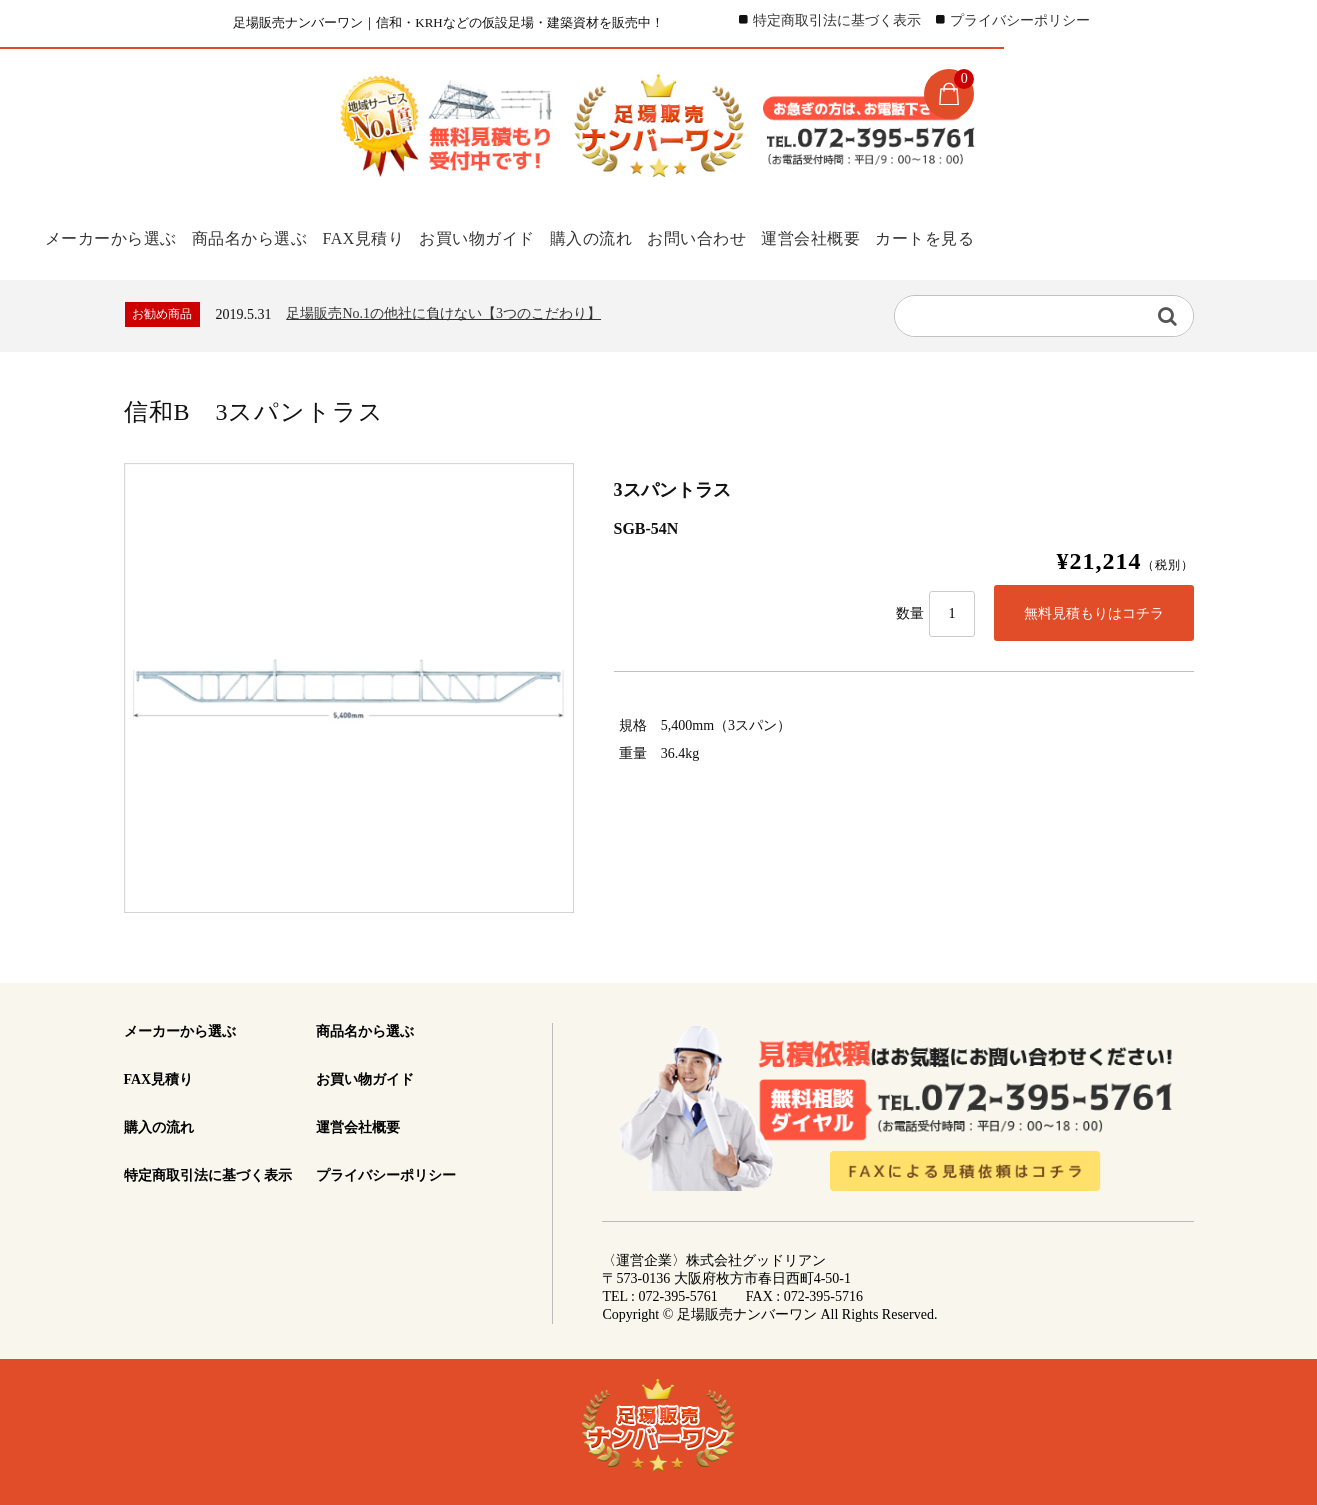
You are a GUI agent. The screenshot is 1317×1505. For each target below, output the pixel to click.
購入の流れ (619, 237)
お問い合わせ (735, 237)
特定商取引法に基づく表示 (837, 20)
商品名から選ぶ (252, 237)
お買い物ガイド (497, 237)
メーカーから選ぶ (107, 237)
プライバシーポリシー (1020, 20)
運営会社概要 (858, 237)
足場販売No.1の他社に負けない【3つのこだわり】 (443, 311)
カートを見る (981, 237)
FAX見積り (374, 237)
